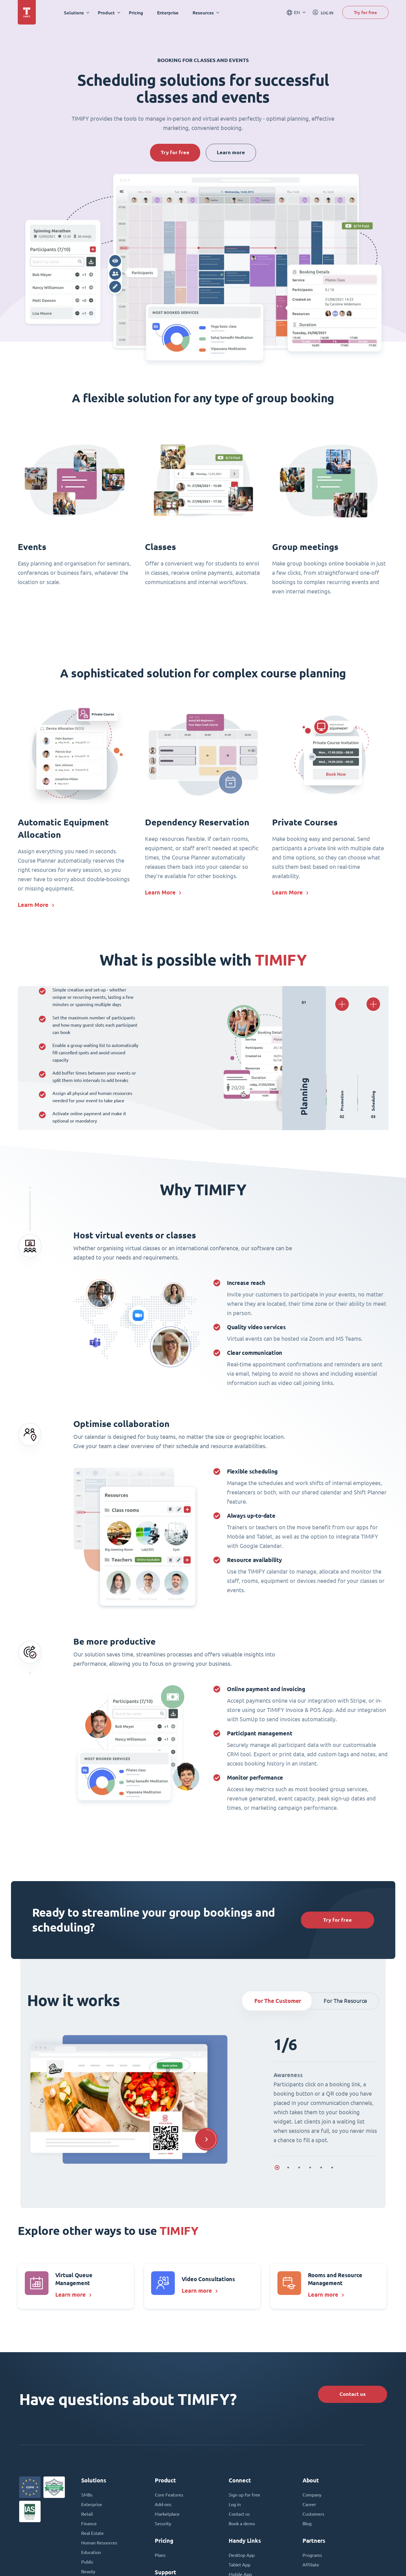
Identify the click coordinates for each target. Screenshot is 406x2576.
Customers (313, 2514)
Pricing (136, 12)
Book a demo (242, 2523)
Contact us (352, 2394)
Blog (307, 2523)
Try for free (365, 12)
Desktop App (242, 2555)
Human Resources (99, 2542)
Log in (235, 2504)
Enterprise (167, 12)
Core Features (169, 2494)
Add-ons (163, 2504)
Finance (89, 2523)
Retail (87, 2514)
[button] (206, 2139)
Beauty (88, 2571)
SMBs (86, 2494)
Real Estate (92, 2533)
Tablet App (239, 2564)
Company (312, 2494)
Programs (312, 2555)
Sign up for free (244, 2494)
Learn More (33, 905)
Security (163, 2523)
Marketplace (167, 2514)
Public (87, 2561)
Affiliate (311, 2564)
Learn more (231, 152)
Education (91, 2552)
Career (309, 2504)
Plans (160, 2555)
